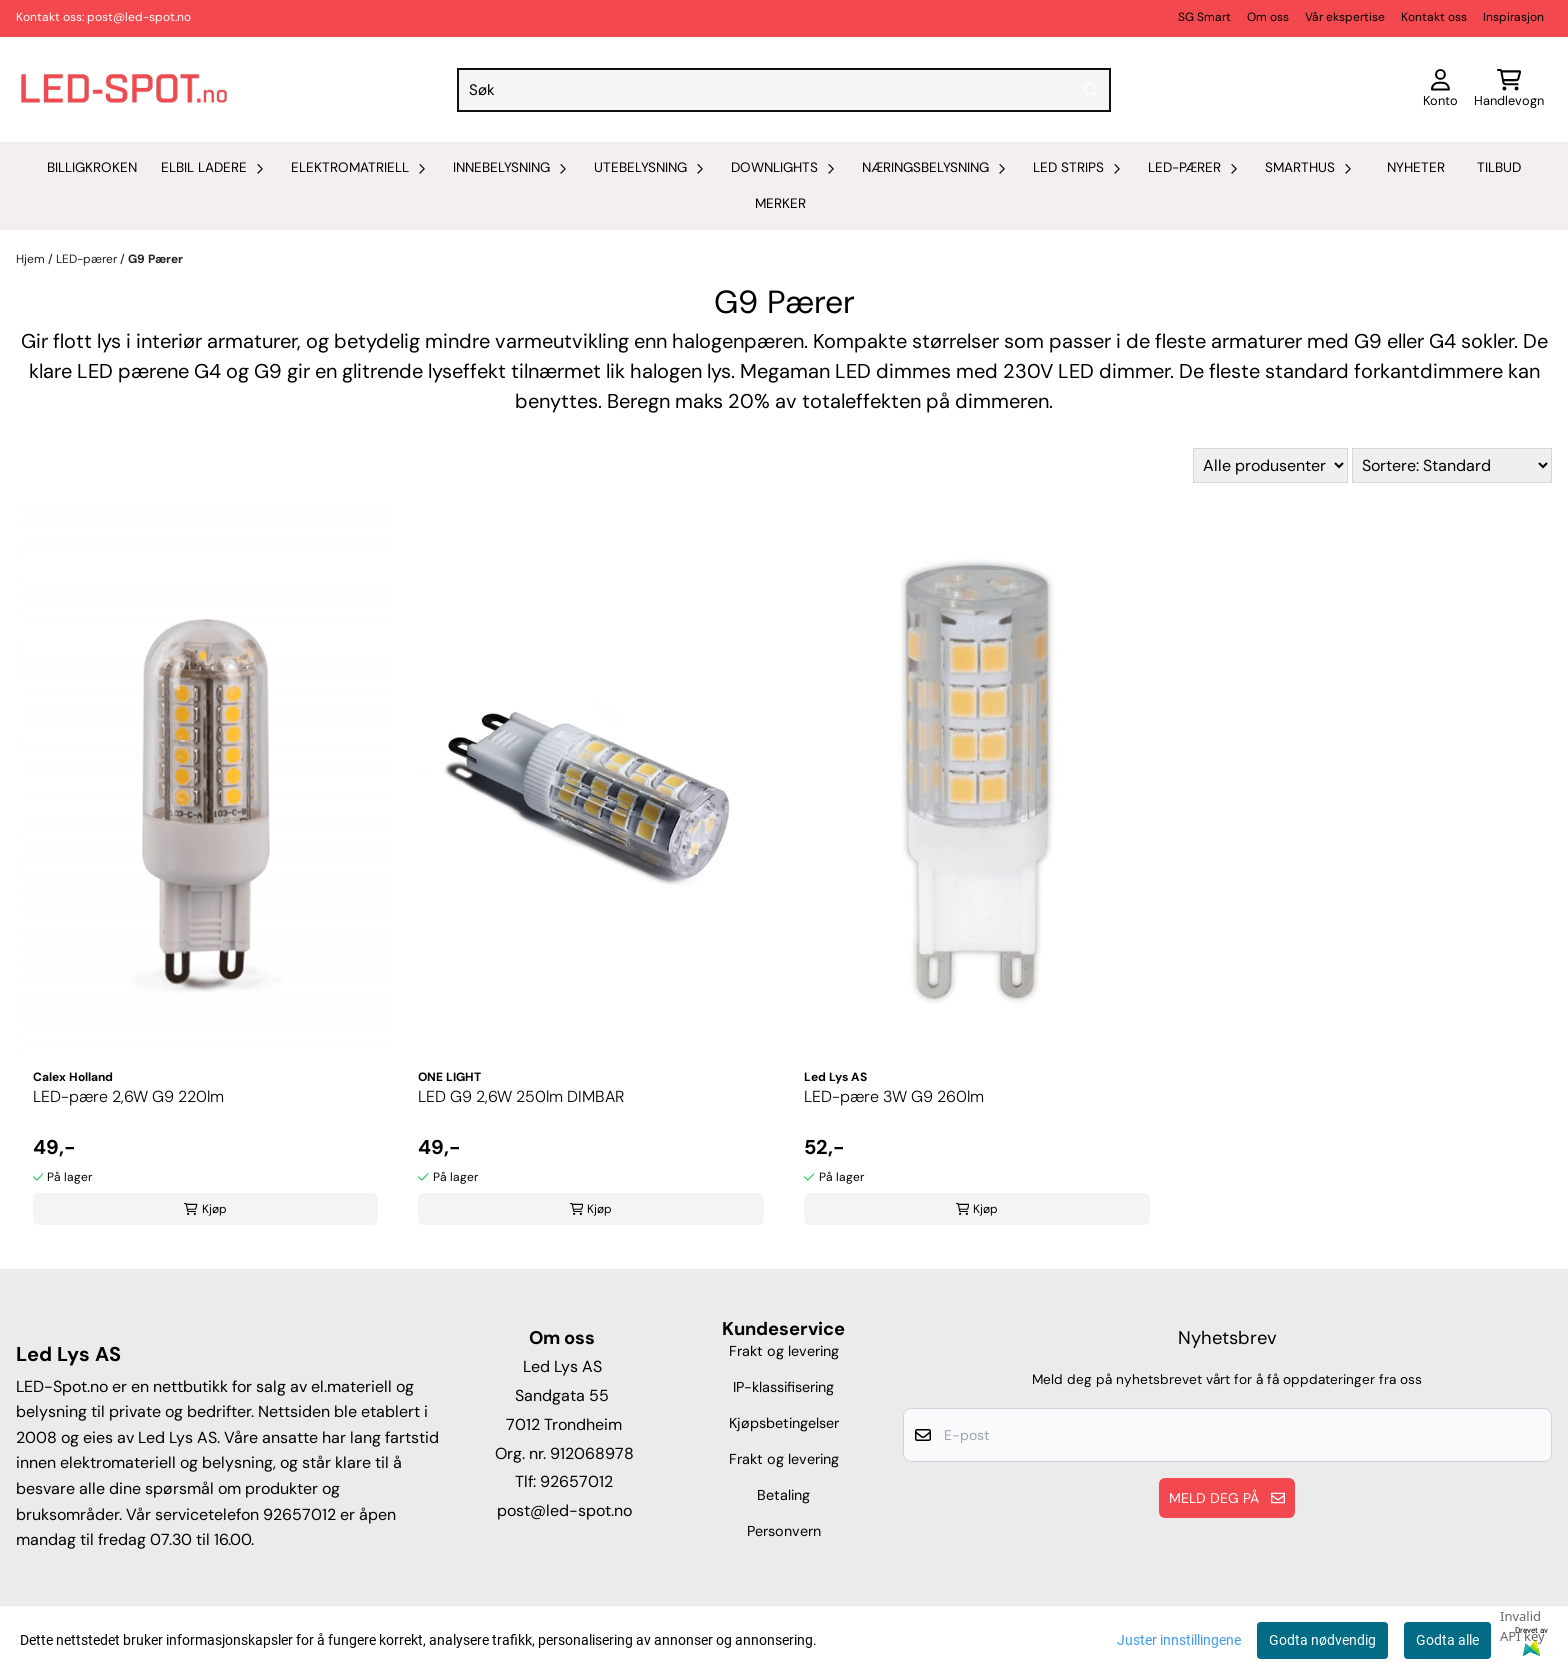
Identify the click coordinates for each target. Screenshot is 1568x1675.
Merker (780, 203)
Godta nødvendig (1322, 1640)
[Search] (1091, 90)
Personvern (784, 1531)
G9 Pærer (155, 259)
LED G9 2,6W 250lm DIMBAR (521, 1096)
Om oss (1268, 17)
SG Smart (1204, 17)
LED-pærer (88, 259)
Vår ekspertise (1345, 17)
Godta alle (1447, 1640)
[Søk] (784, 90)
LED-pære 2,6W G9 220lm (128, 1096)
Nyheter (1416, 167)
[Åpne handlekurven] (1509, 90)
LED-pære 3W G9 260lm (894, 1096)
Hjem (32, 259)
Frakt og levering (784, 1351)
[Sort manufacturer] (1270, 465)
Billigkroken (92, 167)
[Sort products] (1452, 465)
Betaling (783, 1495)
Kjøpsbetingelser (784, 1423)
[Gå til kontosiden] (1440, 90)
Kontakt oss (1434, 17)
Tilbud (1499, 167)
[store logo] (124, 89)
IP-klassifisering (783, 1387)
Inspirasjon (1513, 17)
